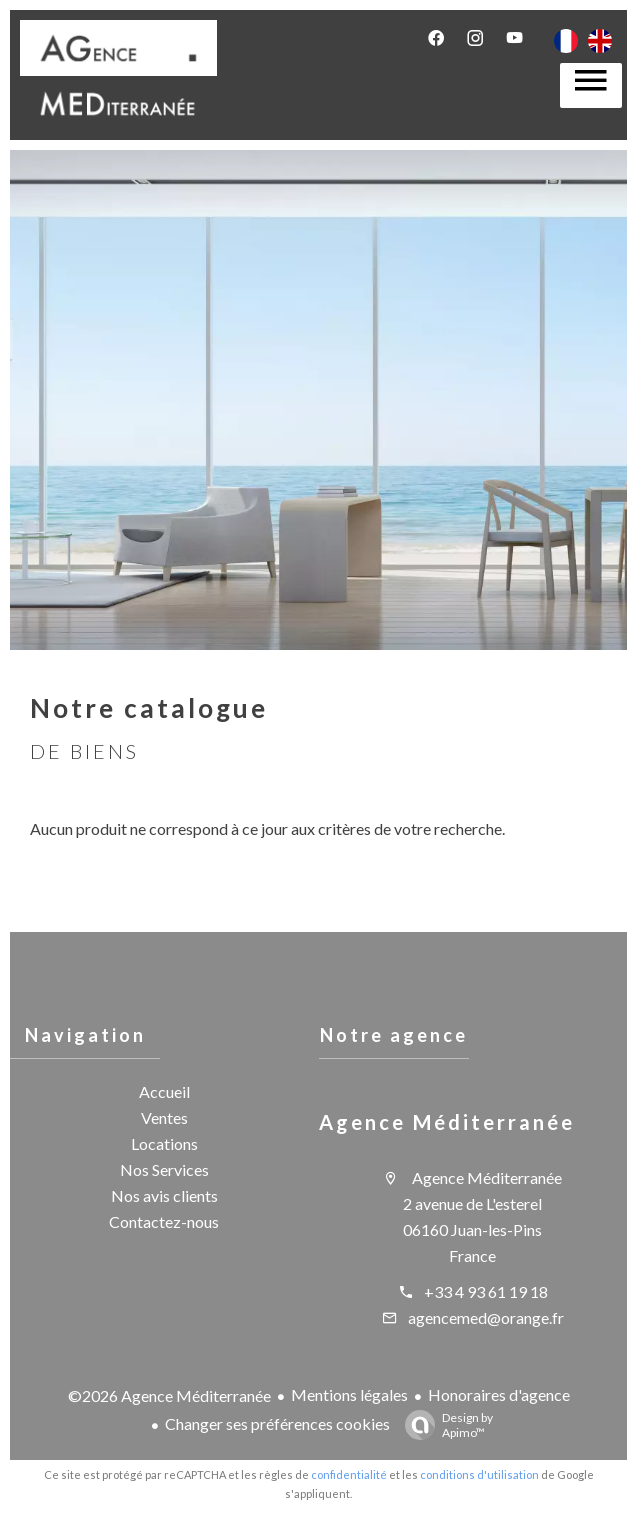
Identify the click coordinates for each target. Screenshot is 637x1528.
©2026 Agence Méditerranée (169, 1395)
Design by (444, 1425)
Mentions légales (349, 1394)
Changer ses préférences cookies (277, 1423)
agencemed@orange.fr (486, 1317)
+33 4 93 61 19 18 (486, 1291)
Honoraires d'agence (499, 1394)
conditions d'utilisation (479, 1474)
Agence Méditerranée (447, 1122)
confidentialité (349, 1474)
